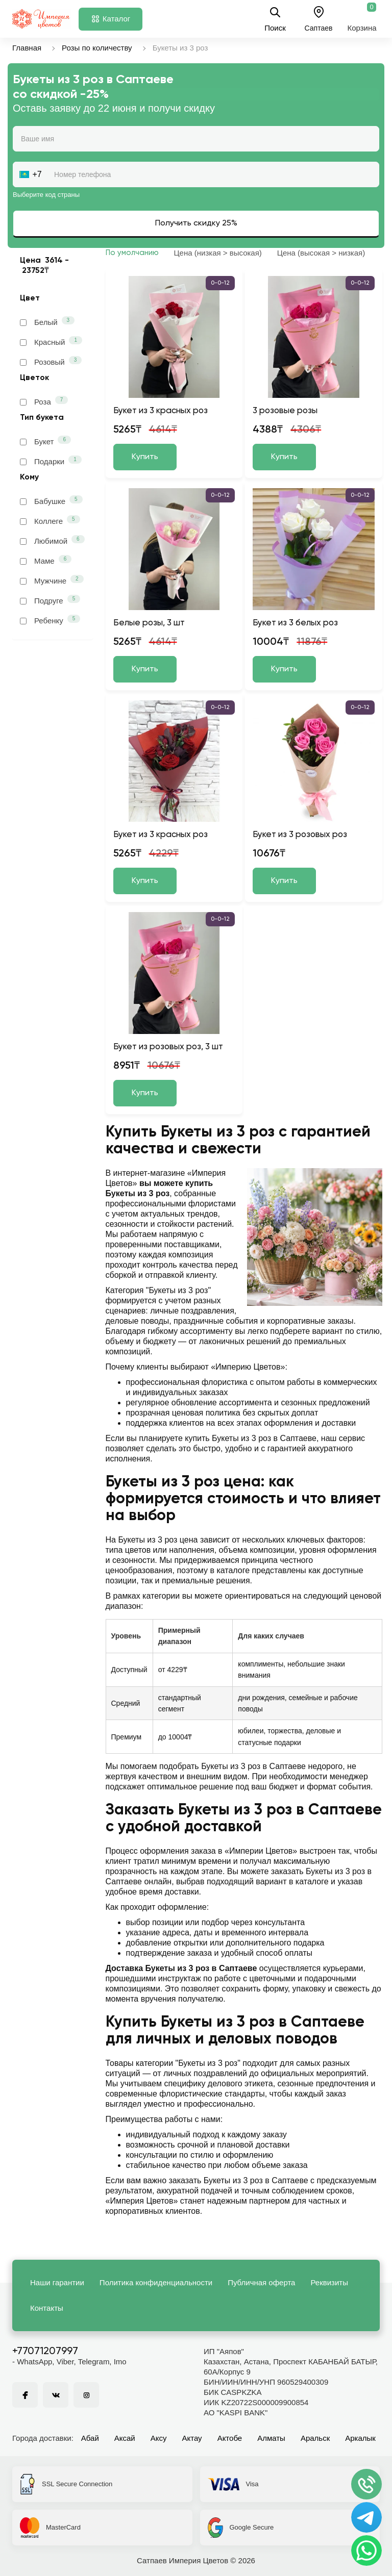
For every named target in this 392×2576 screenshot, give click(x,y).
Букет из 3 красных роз (160, 411)
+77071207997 (45, 2351)
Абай (90, 2438)
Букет (45, 441)
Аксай (124, 2438)
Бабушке (51, 500)
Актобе (229, 2438)
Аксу (159, 2438)
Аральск (315, 2438)
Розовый (51, 361)
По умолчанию (132, 253)
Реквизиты (329, 2282)
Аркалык (360, 2438)
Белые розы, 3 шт (149, 623)
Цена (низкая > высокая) (218, 252)
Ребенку (50, 620)
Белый (47, 321)
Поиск (275, 19)
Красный (51, 341)
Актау (192, 2438)
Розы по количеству (97, 47)
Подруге (50, 600)
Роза (44, 401)
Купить (145, 457)
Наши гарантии (57, 2282)
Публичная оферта (261, 2282)
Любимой (52, 540)
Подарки (51, 461)
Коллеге (50, 520)
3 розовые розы (285, 411)
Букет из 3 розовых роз (300, 834)
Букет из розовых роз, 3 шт (168, 1047)
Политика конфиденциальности (156, 2282)
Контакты (46, 2308)
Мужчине (52, 580)
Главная (26, 47)
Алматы (271, 2438)
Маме (45, 560)
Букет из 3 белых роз (295, 623)
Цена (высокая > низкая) (321, 252)
